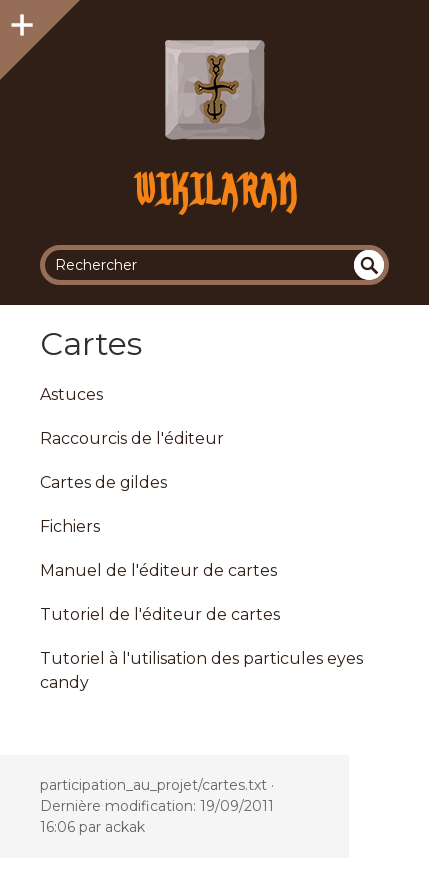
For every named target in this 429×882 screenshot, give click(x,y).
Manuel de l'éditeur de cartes (158, 570)
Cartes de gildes (103, 482)
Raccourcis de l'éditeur (132, 438)
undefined (369, 265)
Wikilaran (214, 189)
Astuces (71, 394)
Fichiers (70, 526)
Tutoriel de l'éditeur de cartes (160, 614)
